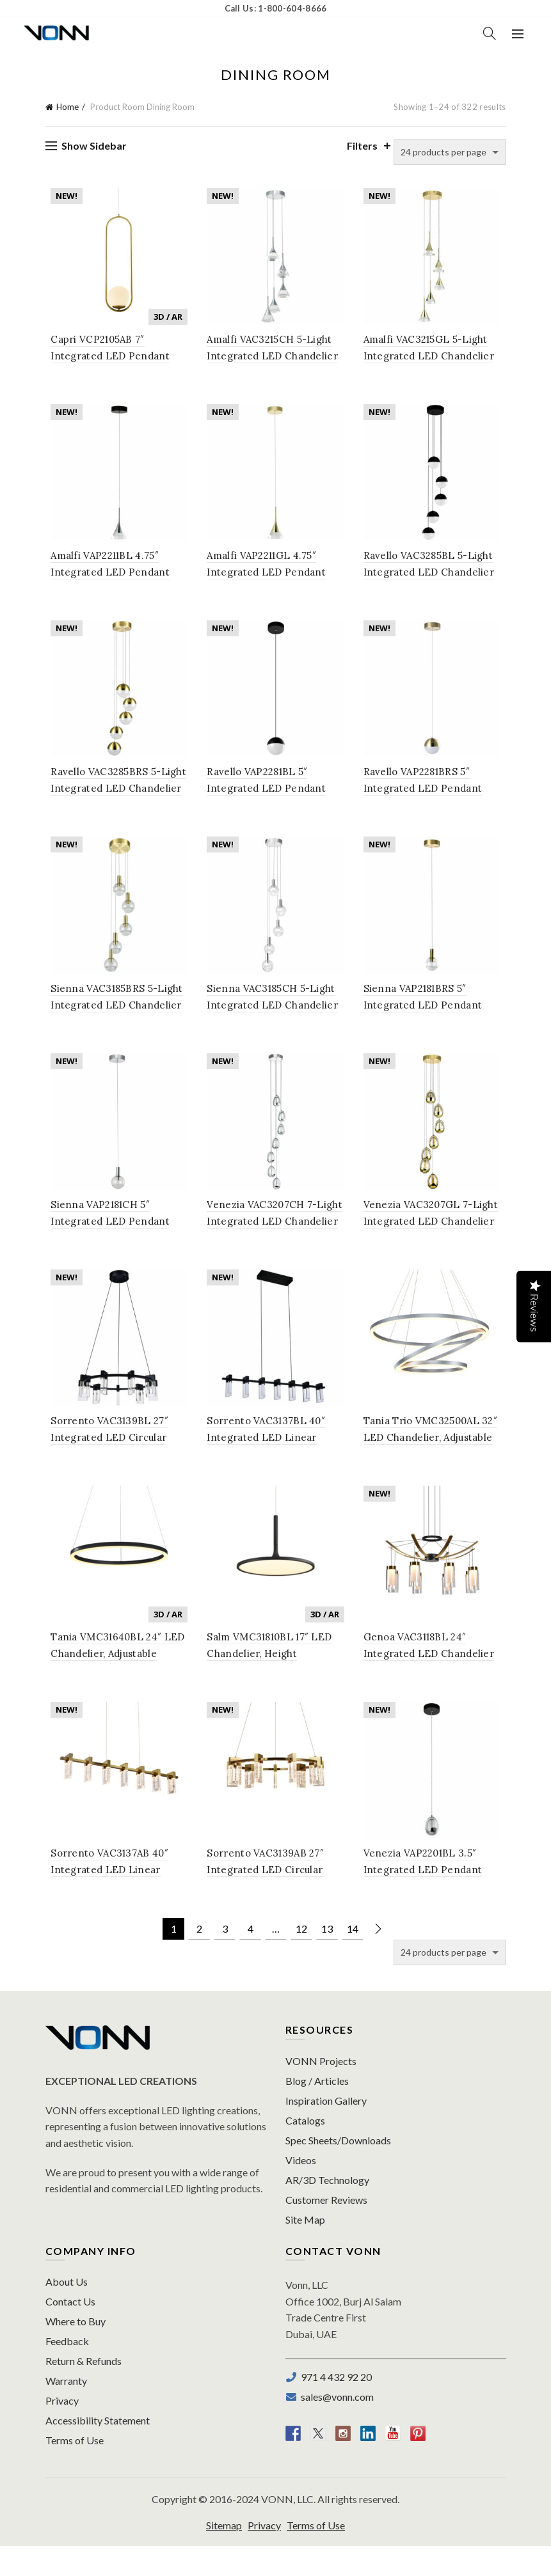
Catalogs (305, 2150)
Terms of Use (74, 2470)
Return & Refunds (83, 2391)
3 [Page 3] (225, 1958)
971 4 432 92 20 (334, 2407)
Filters (362, 145)
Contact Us (70, 2331)
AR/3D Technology (327, 2209)
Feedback (67, 2371)
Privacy (62, 2430)
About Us (66, 2311)
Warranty (66, 2411)
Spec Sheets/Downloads (338, 2170)
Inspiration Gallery (326, 2130)
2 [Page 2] (199, 1958)
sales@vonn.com (335, 2427)
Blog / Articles (317, 2110)
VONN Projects (320, 2090)
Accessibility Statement (97, 2450)
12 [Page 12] (301, 1958)
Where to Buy (75, 2351)
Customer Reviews (326, 2229)
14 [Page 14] (352, 1958)
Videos (300, 2189)
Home (67, 107)
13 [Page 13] (327, 1958)
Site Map (305, 2249)
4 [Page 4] (250, 1958)
